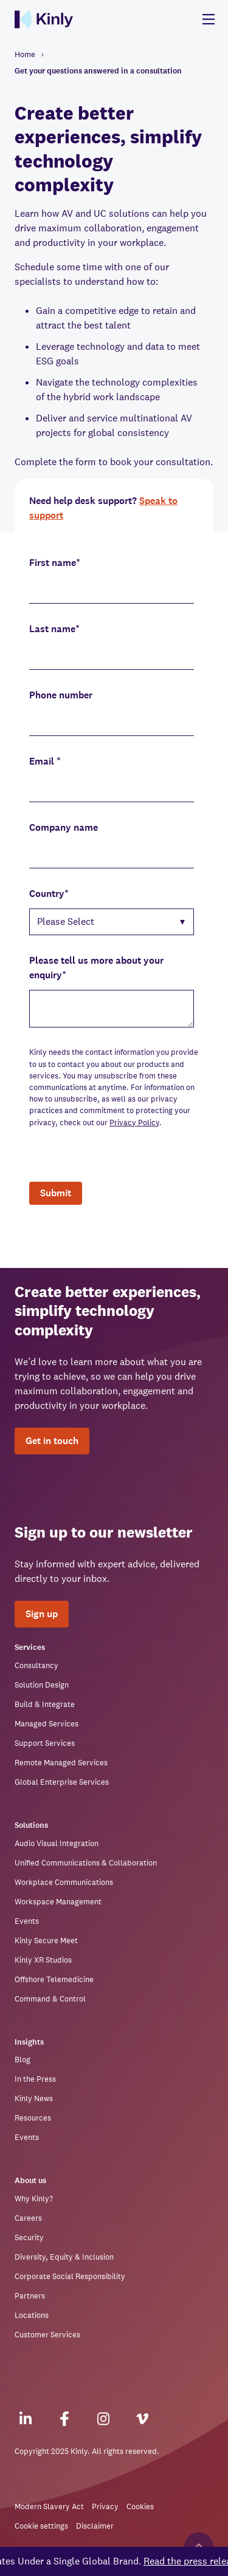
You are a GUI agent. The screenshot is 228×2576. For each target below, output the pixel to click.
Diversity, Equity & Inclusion (64, 2257)
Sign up (42, 1613)
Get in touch (52, 1440)
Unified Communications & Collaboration (86, 1863)
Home (25, 54)
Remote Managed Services (61, 1762)
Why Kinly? (34, 2198)
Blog (22, 2059)
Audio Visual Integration (56, 1843)
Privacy (105, 2506)
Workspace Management (58, 1901)
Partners (30, 2296)
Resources (33, 2118)
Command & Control (50, 1999)
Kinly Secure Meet (46, 1940)
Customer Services (47, 2334)
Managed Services (46, 1724)
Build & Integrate (45, 1704)
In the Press (35, 2079)
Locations (32, 2315)
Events (27, 1921)
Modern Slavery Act (49, 2506)
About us (30, 2181)
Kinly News (34, 2098)
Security (29, 2237)
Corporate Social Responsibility (70, 2276)
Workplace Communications (64, 1882)
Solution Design (42, 1685)
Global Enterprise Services (62, 1782)
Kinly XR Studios (43, 1960)
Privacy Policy (134, 1122)
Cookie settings (41, 2526)
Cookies (140, 2506)
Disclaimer (95, 2526)
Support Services (45, 1743)
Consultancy (36, 1665)
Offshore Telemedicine (54, 1979)
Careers (28, 2218)
